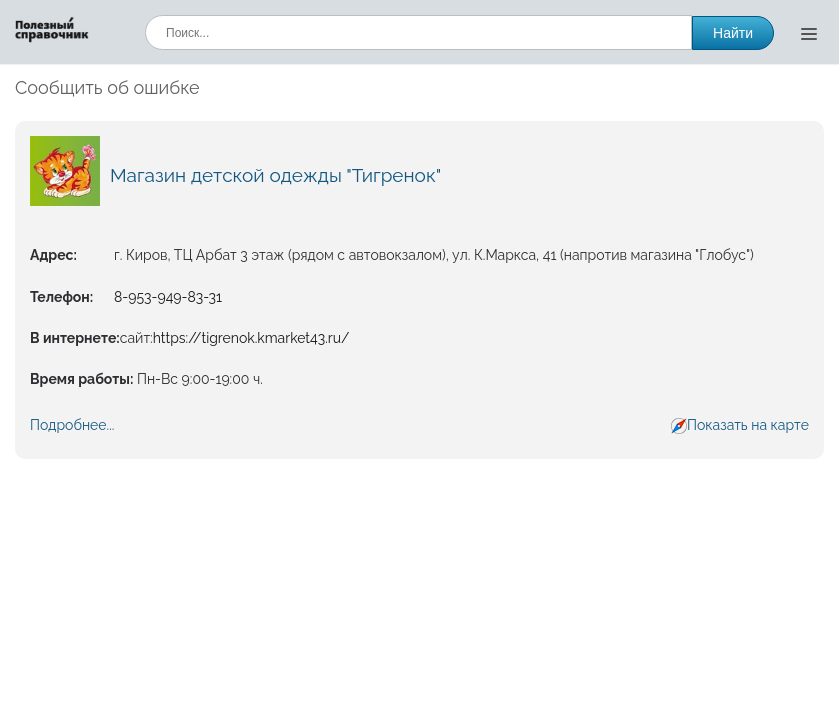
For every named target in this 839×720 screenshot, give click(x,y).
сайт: (136, 338)
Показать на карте (748, 425)
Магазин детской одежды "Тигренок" (275, 175)
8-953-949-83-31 (168, 297)
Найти (733, 33)
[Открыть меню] (809, 33)
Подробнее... (72, 425)
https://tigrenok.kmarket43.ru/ (251, 338)
